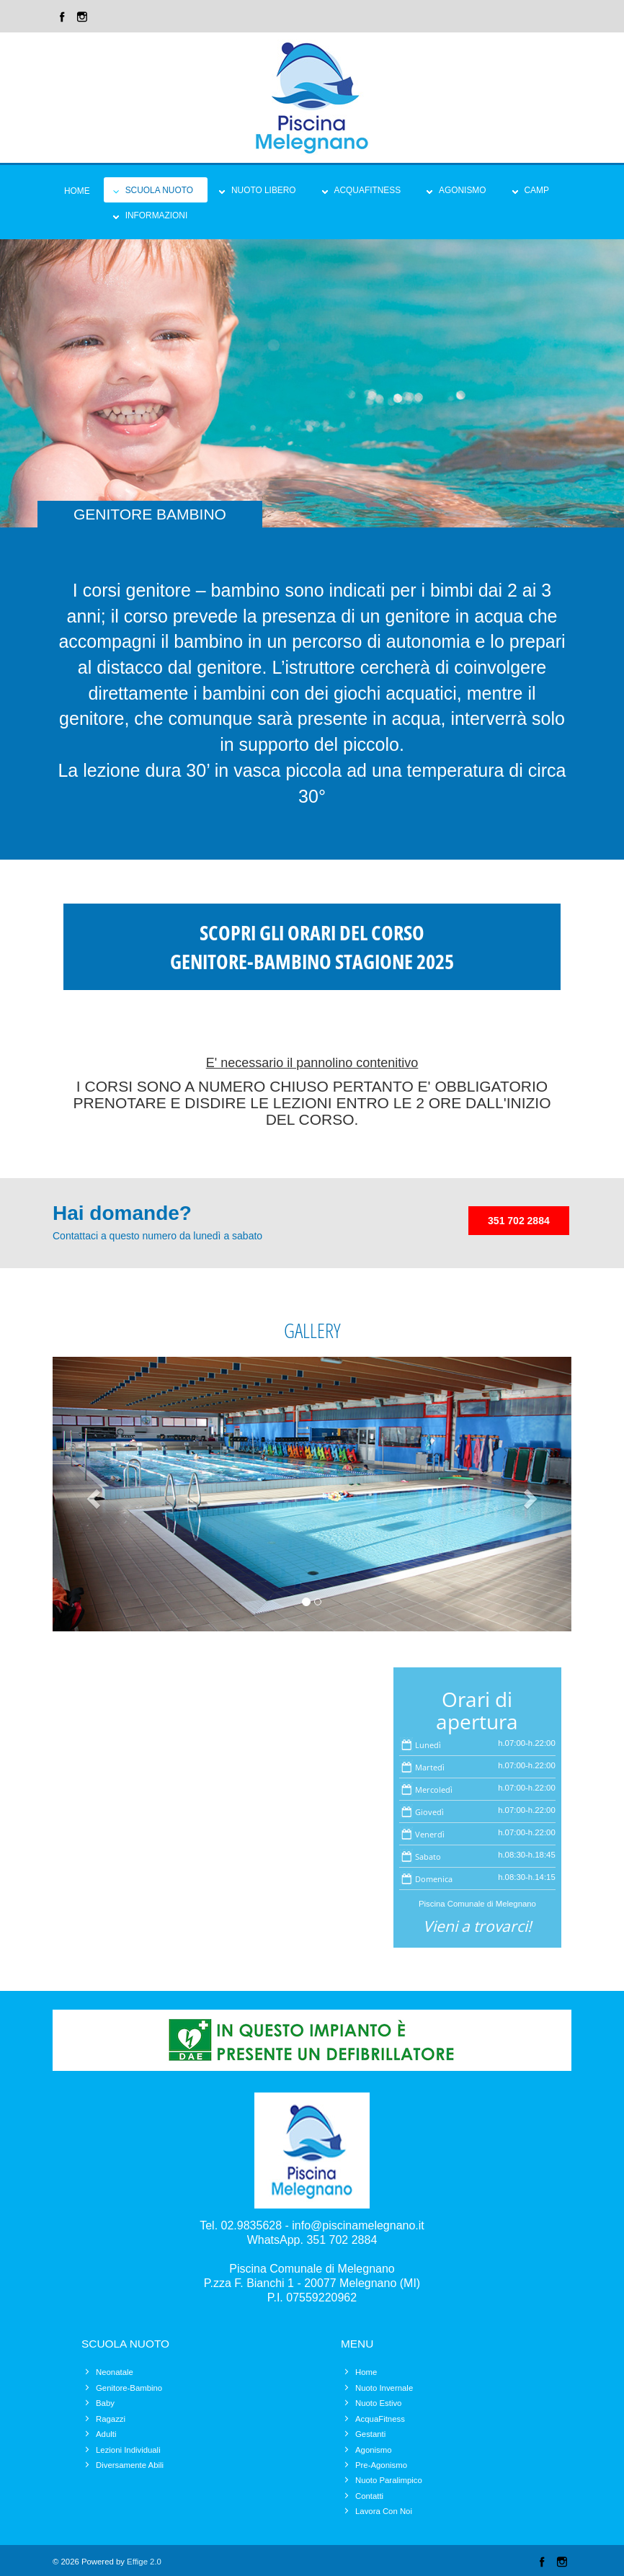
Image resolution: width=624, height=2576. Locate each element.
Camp (537, 190)
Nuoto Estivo (378, 2403)
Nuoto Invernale (384, 2388)
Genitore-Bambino (129, 2388)
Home (77, 191)
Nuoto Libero (263, 190)
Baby (105, 2403)
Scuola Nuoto (159, 190)
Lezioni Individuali (128, 2450)
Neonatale (114, 2372)
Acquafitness (367, 190)
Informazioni (156, 215)
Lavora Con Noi (383, 2511)
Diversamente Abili (130, 2465)
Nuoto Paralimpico (388, 2480)
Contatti (369, 2496)
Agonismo (462, 190)
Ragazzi (110, 2419)
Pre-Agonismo (381, 2465)
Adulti (106, 2434)
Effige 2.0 (144, 2561)
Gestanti (370, 2434)
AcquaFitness (380, 2419)
